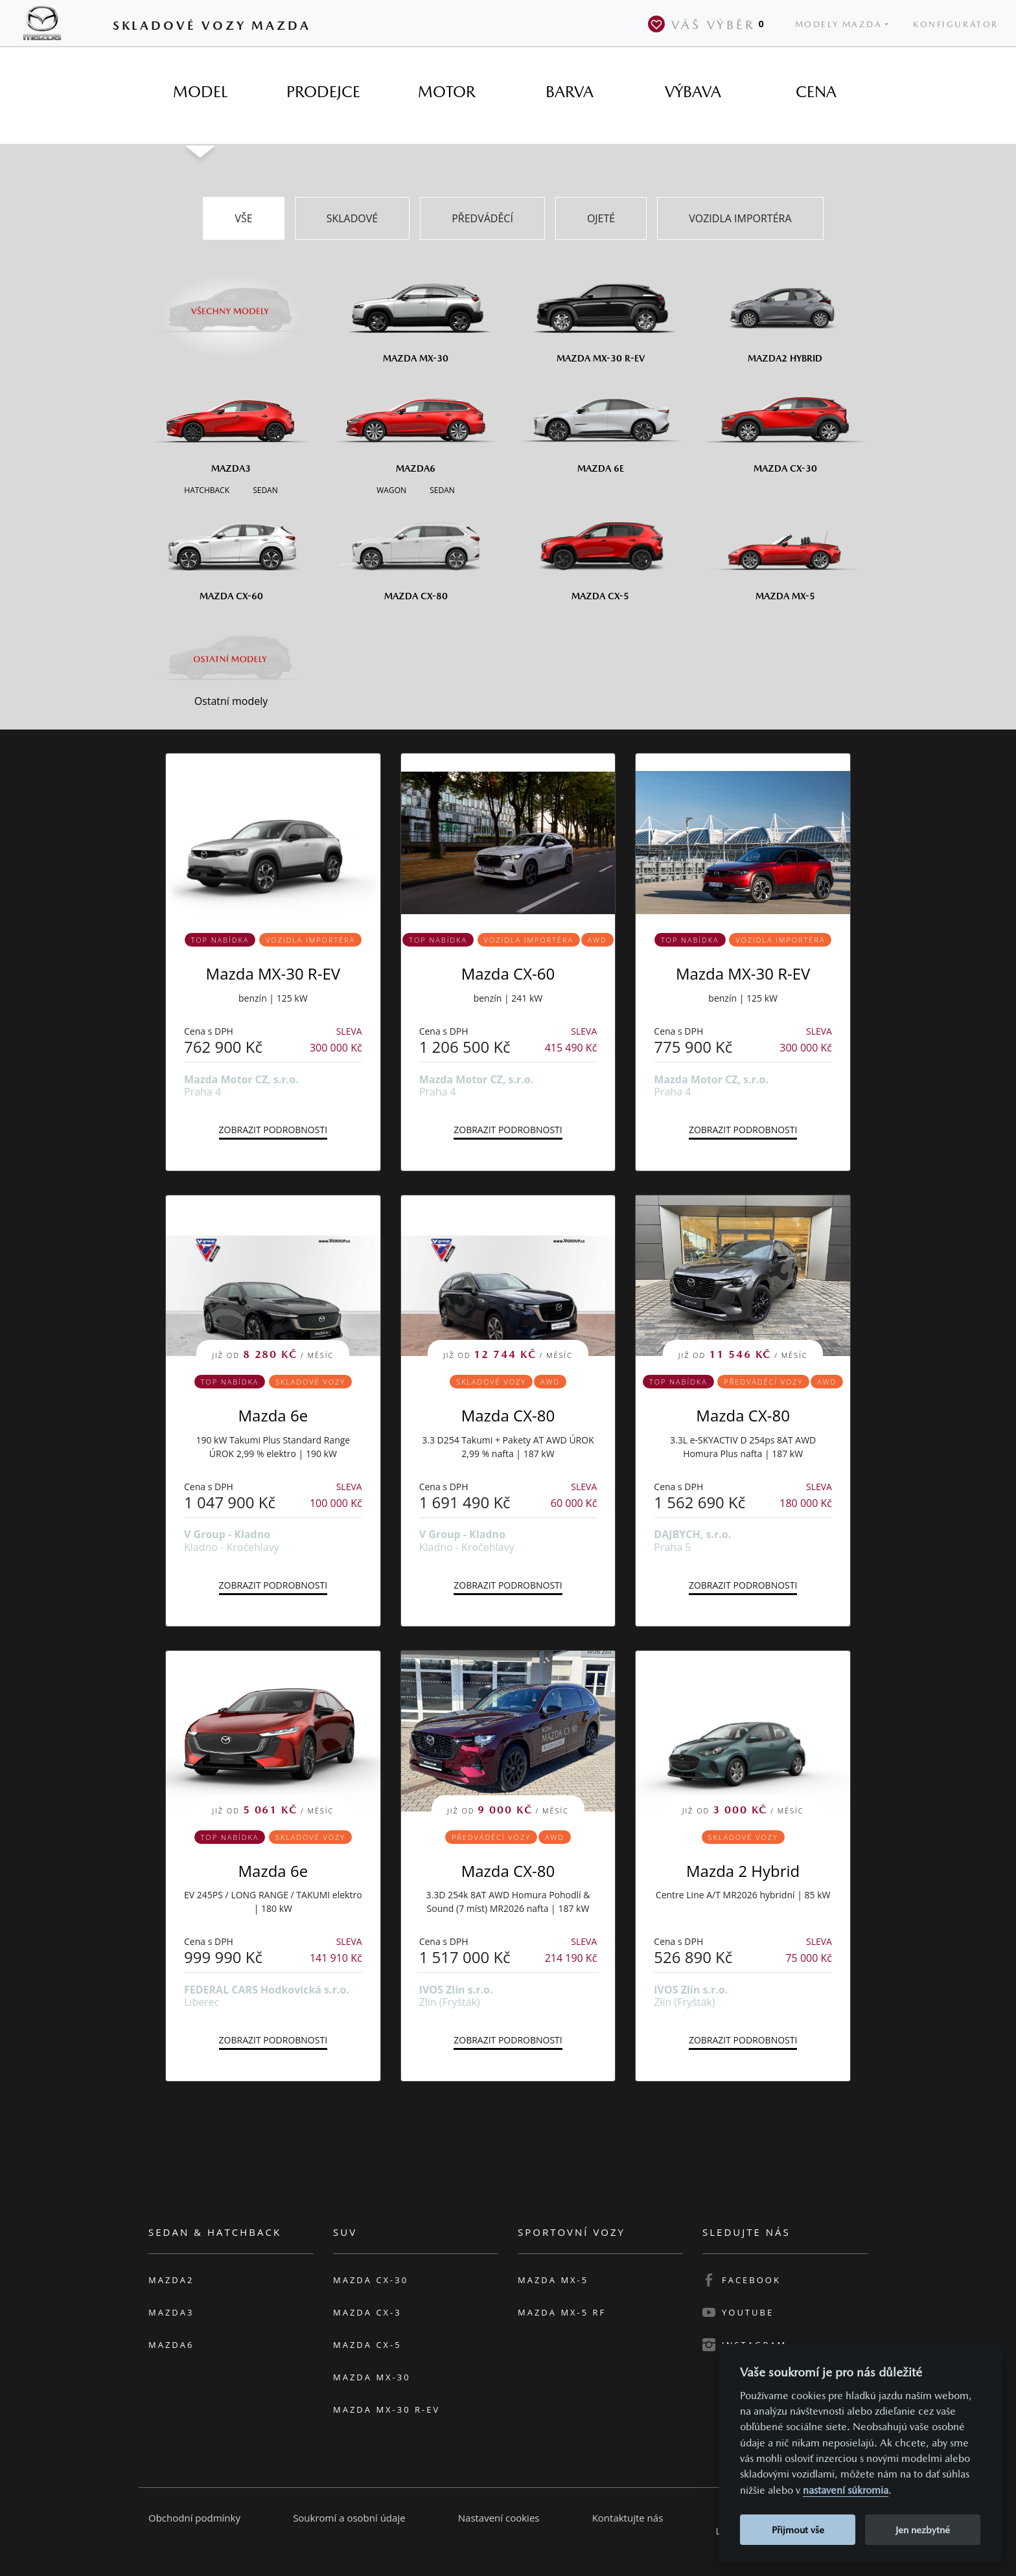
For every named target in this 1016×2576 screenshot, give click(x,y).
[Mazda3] (231, 423)
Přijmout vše (798, 2529)
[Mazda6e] (600, 423)
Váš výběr (709, 24)
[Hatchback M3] (207, 489)
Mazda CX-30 (370, 2280)
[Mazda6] (415, 423)
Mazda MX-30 (372, 2377)
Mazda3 (171, 2312)
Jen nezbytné (922, 2529)
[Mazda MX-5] (785, 551)
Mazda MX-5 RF (562, 2312)
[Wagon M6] (391, 489)
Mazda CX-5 (367, 2345)
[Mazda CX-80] (415, 551)
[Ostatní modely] (231, 659)
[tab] (200, 92)
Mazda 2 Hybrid (743, 1870)
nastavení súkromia (845, 2490)
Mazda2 (171, 2280)
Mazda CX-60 (508, 973)
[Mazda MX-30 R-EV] (600, 313)
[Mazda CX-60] (231, 551)
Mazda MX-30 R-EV (273, 973)
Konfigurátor (956, 24)
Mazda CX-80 (508, 1415)
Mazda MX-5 (553, 2280)
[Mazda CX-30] (785, 423)
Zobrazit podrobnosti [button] (273, 1129)
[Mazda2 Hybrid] (785, 313)
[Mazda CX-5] (600, 551)
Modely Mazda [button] (839, 24)
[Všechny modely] (231, 303)
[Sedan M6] (441, 489)
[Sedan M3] (264, 489)
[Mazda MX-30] (415, 313)
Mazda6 (171, 2345)
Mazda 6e (273, 1415)
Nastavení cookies (499, 2517)
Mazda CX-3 (367, 2312)
